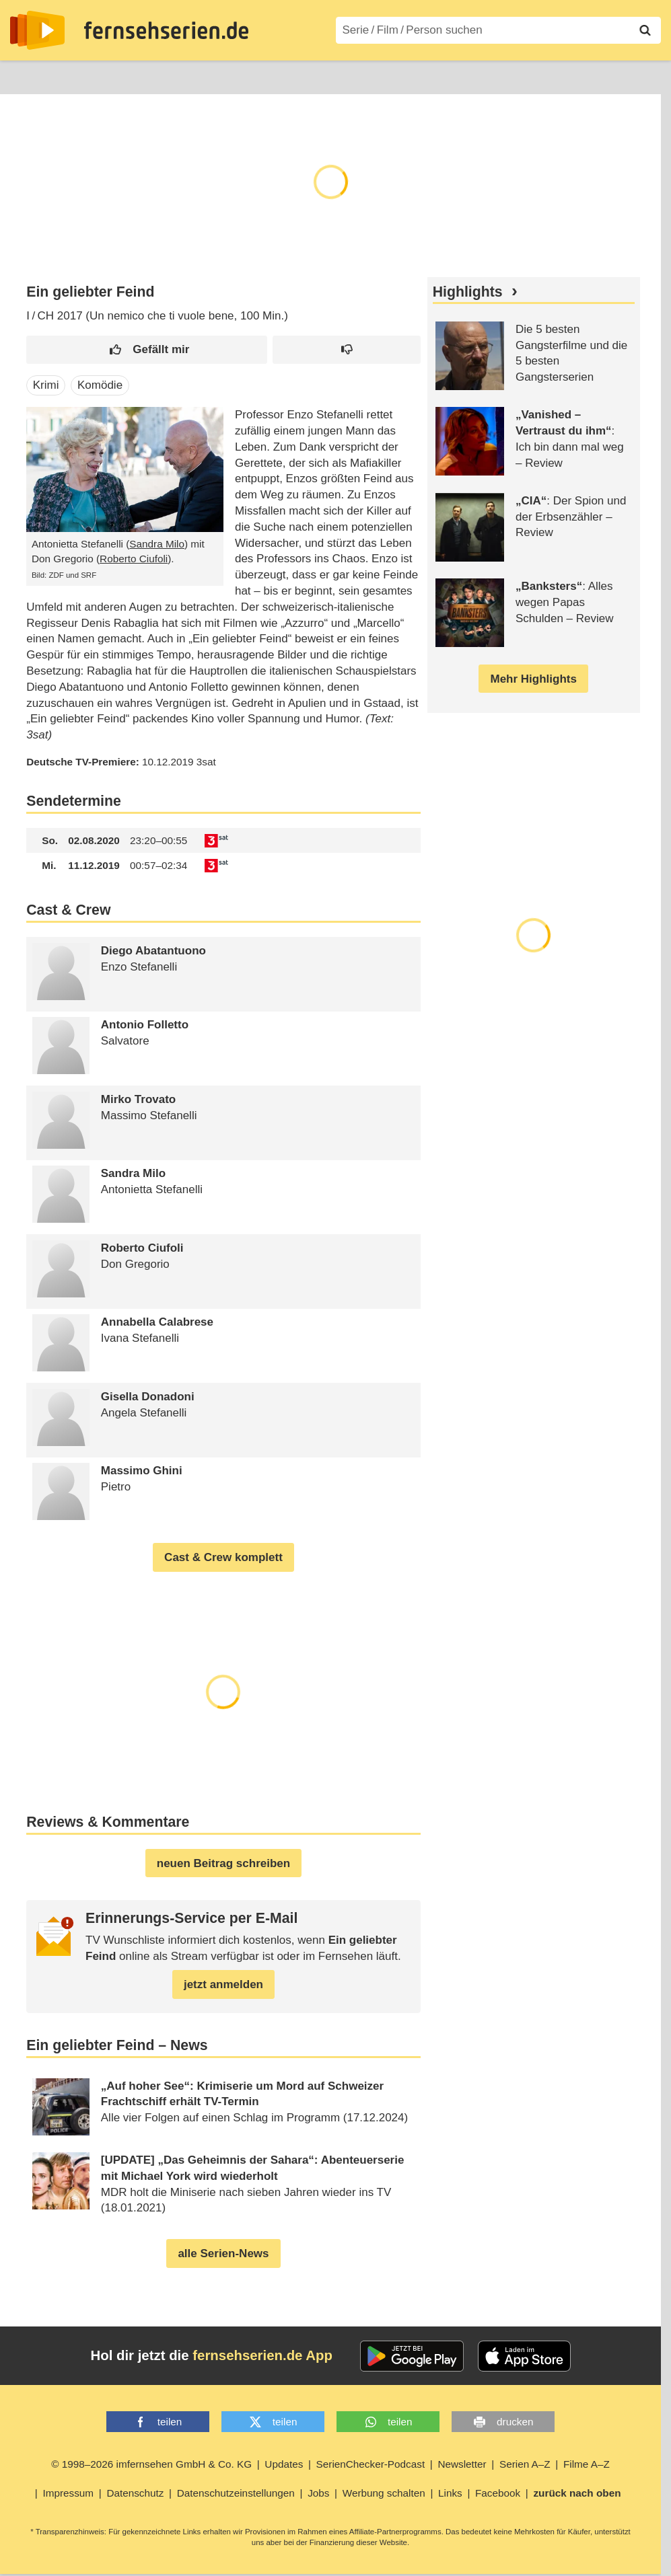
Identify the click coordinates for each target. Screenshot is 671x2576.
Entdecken (85, 75)
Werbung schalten (384, 2493)
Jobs (318, 2493)
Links (450, 2493)
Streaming (158, 75)
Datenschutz (135, 2493)
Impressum (68, 2493)
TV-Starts (229, 75)
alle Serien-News (223, 2253)
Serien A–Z (300, 75)
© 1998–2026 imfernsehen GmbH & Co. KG (151, 2464)
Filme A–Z (375, 75)
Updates (283, 2464)
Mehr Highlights (533, 679)
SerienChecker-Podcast (370, 2464)
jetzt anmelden (223, 1984)
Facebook (497, 2493)
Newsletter (461, 2464)
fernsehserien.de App (262, 2355)
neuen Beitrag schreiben (223, 1863)
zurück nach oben (577, 2493)
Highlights (468, 292)
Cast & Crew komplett (223, 1557)
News (23, 75)
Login (622, 76)
